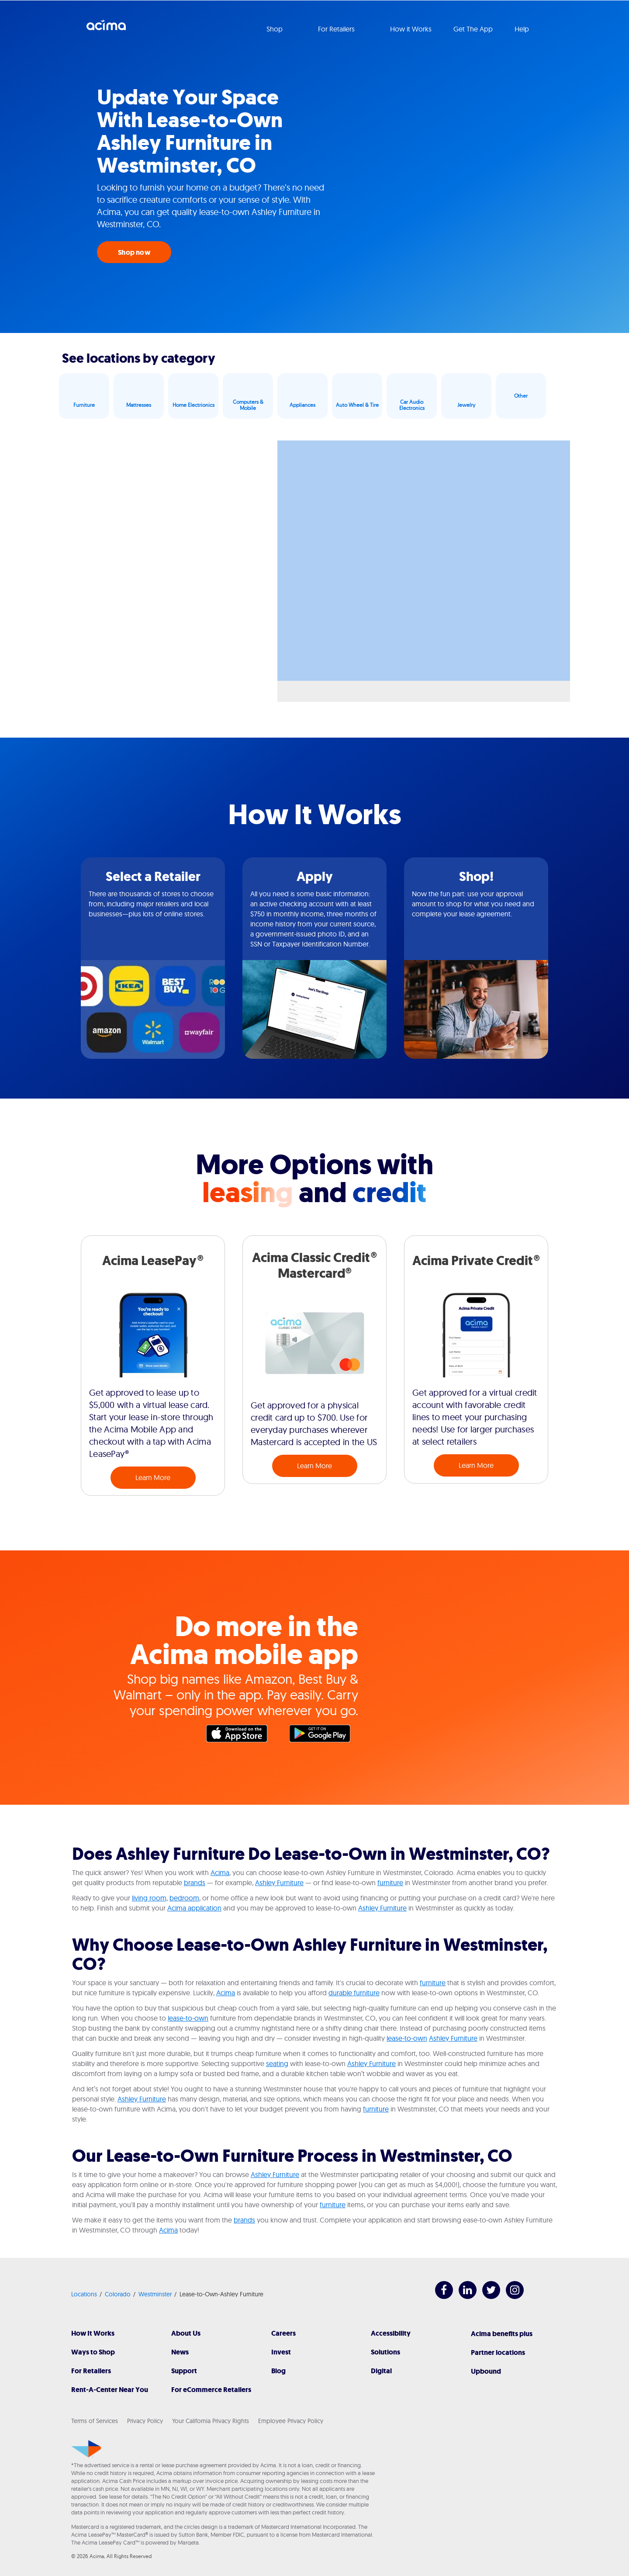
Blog (278, 2370)
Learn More (152, 1477)
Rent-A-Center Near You (109, 2389)
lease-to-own (188, 2018)
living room (149, 1897)
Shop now (134, 252)
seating (277, 2063)
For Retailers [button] (337, 28)
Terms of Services (94, 2421)
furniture (390, 1882)
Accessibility (391, 2333)
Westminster (155, 2294)
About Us (185, 2333)
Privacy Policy (145, 2421)
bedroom (184, 1897)
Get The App (473, 28)
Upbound (486, 2371)
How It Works (92, 2333)
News (180, 2352)
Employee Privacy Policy (290, 2421)
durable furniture (354, 1992)
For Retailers (91, 2370)
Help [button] (523, 28)
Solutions (385, 2352)
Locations (84, 2294)
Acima (106, 28)
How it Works (411, 28)
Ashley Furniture (279, 1882)
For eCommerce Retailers (211, 2389)
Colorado (118, 2294)
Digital (381, 2370)
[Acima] (86, 2449)
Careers (283, 2333)
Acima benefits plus (501, 2333)
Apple (241, 1736)
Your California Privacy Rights (210, 2421)
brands (194, 1882)
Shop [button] (275, 28)
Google (324, 1736)
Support (184, 2370)
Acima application (194, 1907)
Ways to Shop (93, 2352)
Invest (281, 2352)
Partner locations (498, 2352)
